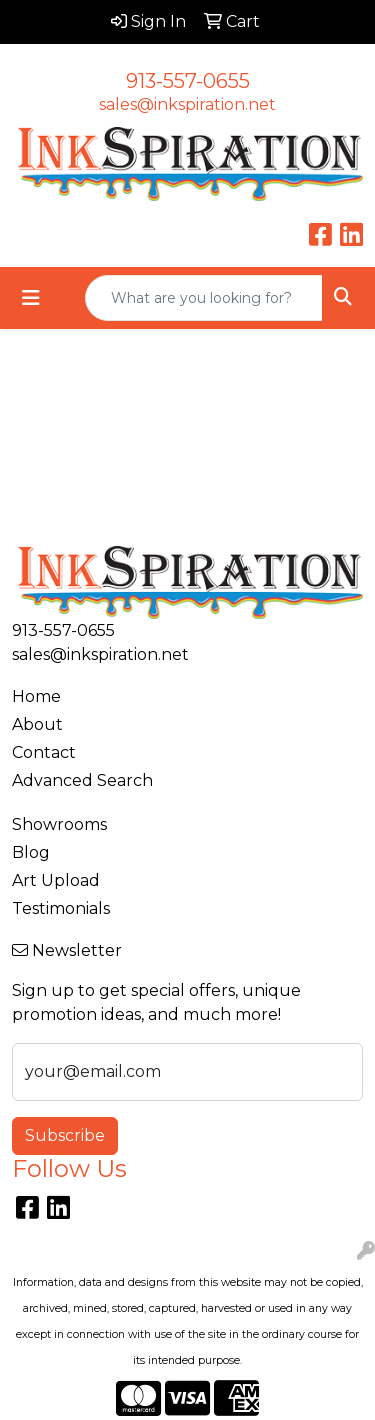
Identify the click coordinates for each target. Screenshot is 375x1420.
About (37, 724)
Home (36, 696)
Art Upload (56, 880)
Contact (44, 752)
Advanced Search (82, 780)
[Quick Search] (204, 298)
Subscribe (65, 1135)
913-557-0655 (188, 81)
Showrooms (59, 824)
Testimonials (61, 908)
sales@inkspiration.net (187, 104)
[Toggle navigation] (31, 298)
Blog (31, 852)
